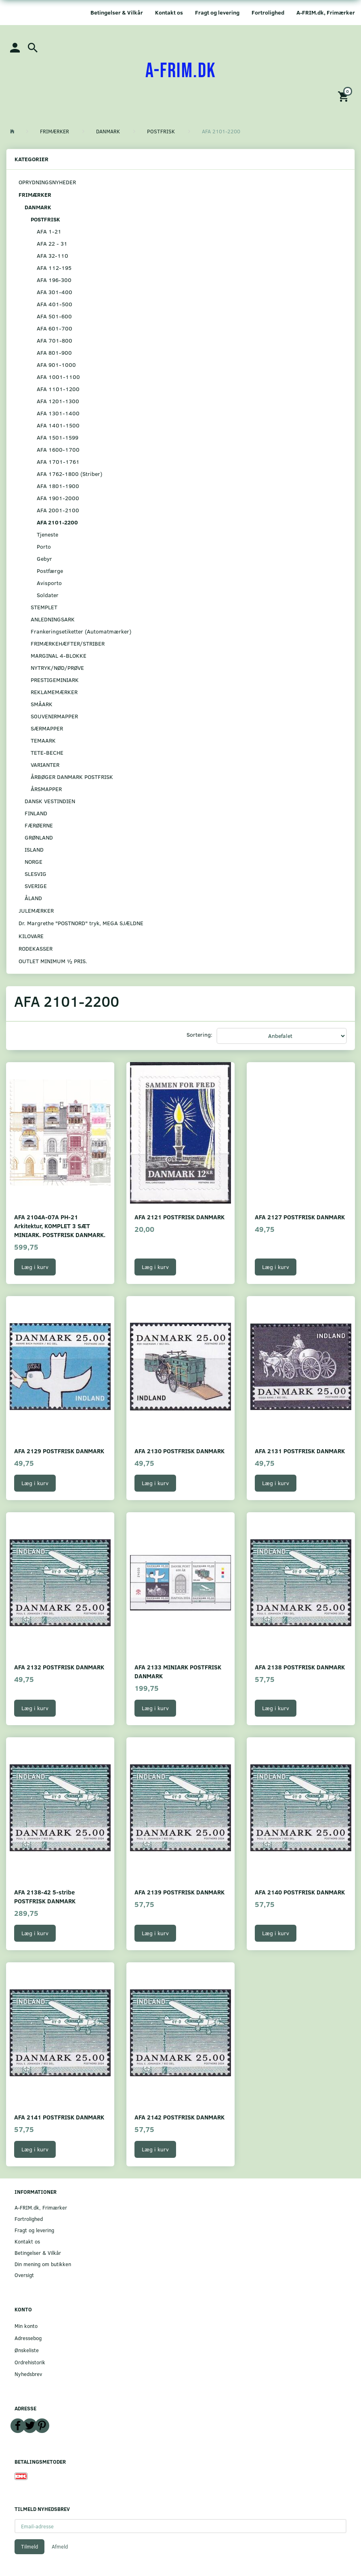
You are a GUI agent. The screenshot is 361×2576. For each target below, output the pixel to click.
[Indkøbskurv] (344, 96)
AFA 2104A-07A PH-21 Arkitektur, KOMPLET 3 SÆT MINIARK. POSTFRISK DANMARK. (59, 1225)
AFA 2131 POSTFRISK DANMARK (300, 1450)
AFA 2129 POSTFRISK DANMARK (59, 1450)
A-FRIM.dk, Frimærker (325, 12)
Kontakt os (169, 12)
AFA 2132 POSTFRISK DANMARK (59, 1667)
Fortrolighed (268, 12)
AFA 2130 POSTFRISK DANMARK (179, 1450)
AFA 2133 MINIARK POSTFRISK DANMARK (177, 1671)
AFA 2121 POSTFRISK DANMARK (179, 1216)
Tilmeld (29, 2546)
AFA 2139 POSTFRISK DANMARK (179, 1892)
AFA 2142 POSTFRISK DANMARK (179, 2117)
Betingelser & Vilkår (116, 12)
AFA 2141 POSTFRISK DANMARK (59, 2117)
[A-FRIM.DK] (180, 71)
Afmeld (60, 2546)
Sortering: (199, 1034)
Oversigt (24, 2274)
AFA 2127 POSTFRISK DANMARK (300, 1216)
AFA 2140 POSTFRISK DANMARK (300, 1892)
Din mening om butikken (43, 2263)
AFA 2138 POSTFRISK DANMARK (300, 1667)
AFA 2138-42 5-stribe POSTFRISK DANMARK (45, 1896)
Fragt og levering (217, 12)
